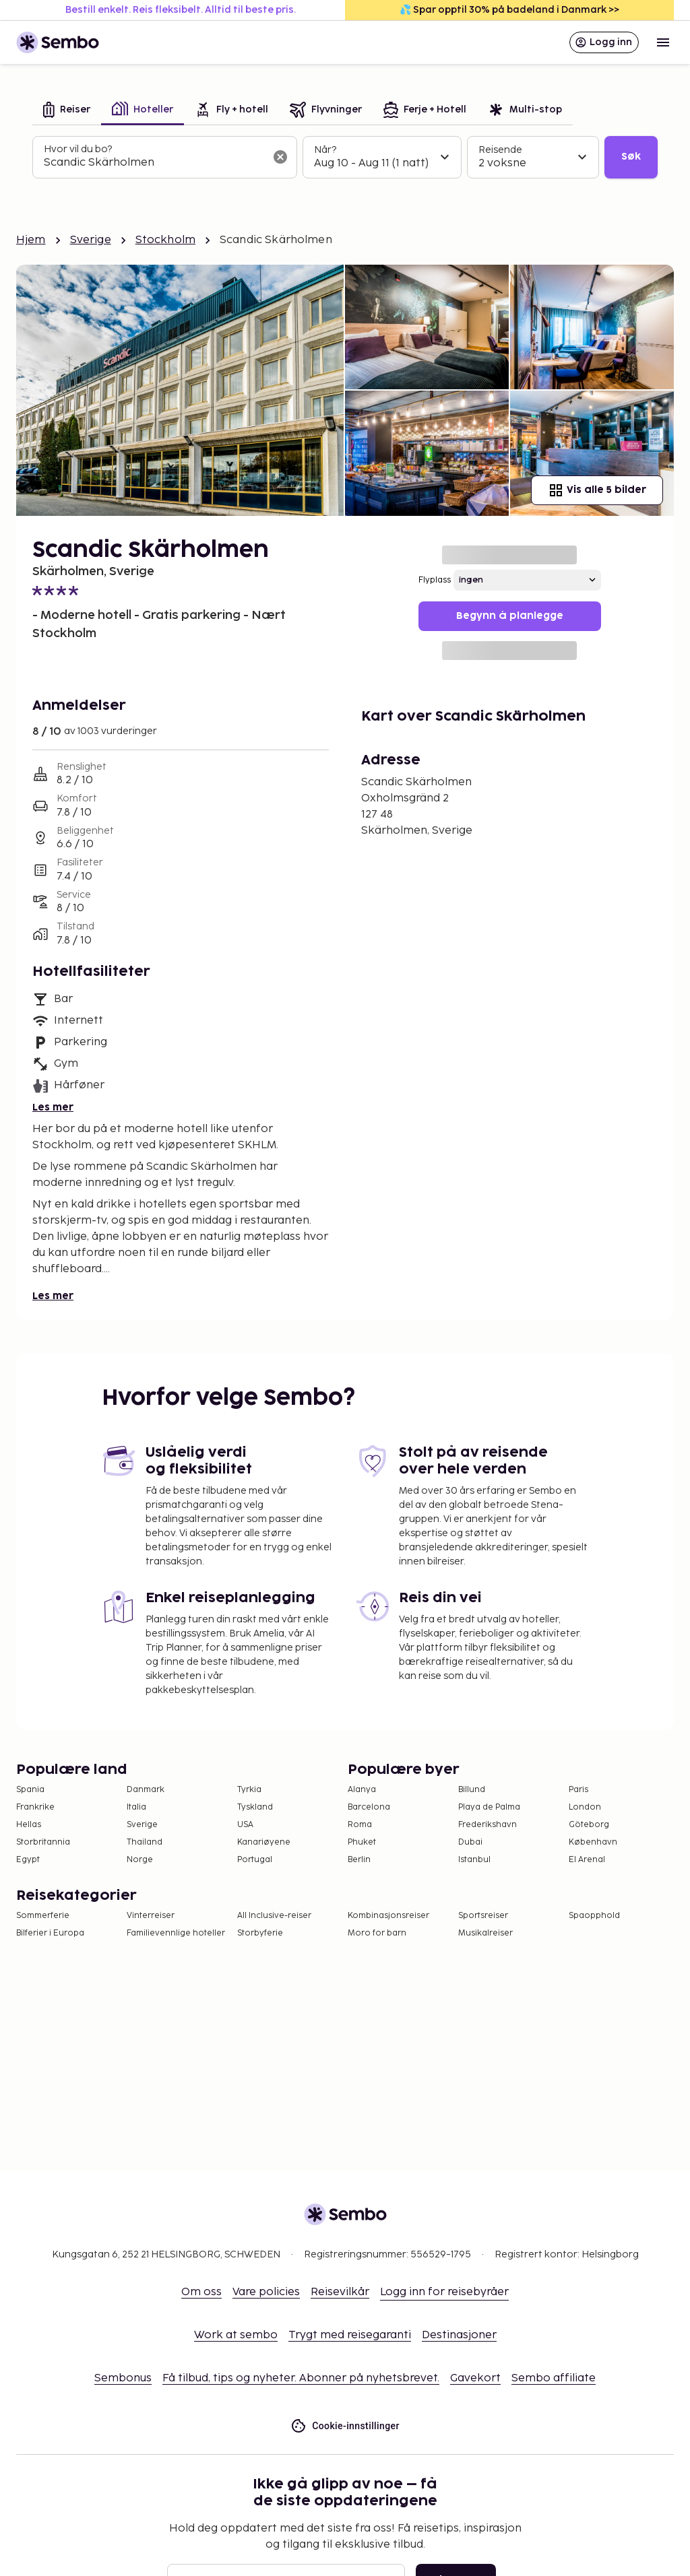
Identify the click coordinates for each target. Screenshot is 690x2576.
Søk (631, 156)
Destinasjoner (459, 2335)
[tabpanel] (345, 157)
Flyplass (434, 580)
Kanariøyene (263, 1842)
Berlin (359, 1860)
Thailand (144, 1842)
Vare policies (266, 2292)
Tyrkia (249, 1790)
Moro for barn (377, 1933)
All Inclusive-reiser (274, 1916)
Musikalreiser (485, 1933)
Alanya (362, 1790)
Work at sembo (236, 2335)
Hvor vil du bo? (78, 149)
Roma (360, 1825)
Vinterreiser (151, 1916)
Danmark (145, 1790)
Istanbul (474, 1860)
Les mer (52, 1107)
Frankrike (35, 1807)
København (593, 1842)
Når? (325, 150)
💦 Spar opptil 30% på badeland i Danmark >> (509, 9)
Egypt (28, 1860)
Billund (471, 1790)
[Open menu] (663, 42)
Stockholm (165, 240)
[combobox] (154, 163)
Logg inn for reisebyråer (444, 2292)
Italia (136, 1807)
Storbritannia (43, 1842)
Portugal (254, 1860)
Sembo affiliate (553, 2378)
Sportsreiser (483, 1916)
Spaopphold (594, 1916)
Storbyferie (260, 1933)
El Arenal (587, 1860)
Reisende (500, 150)
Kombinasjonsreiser (388, 1916)
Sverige (90, 240)
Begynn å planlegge (509, 616)
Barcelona (369, 1807)
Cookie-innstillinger (345, 2426)
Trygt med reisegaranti (349, 2335)
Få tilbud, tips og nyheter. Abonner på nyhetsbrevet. (300, 2378)
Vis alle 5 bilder (597, 490)
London (585, 1807)
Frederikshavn (487, 1825)
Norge (140, 1860)
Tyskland (255, 1807)
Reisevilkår (340, 2292)
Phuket (362, 1842)
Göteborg (589, 1825)
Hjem (31, 240)
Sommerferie (42, 1916)
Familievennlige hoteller (176, 1933)
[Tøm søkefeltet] (280, 157)
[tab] (66, 110)
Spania (30, 1790)
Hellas (28, 1825)
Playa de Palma (489, 1807)
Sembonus (123, 2378)
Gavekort (475, 2378)
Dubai (470, 1842)
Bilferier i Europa (50, 1933)
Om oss (201, 2292)
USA (245, 1825)
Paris (578, 1790)
